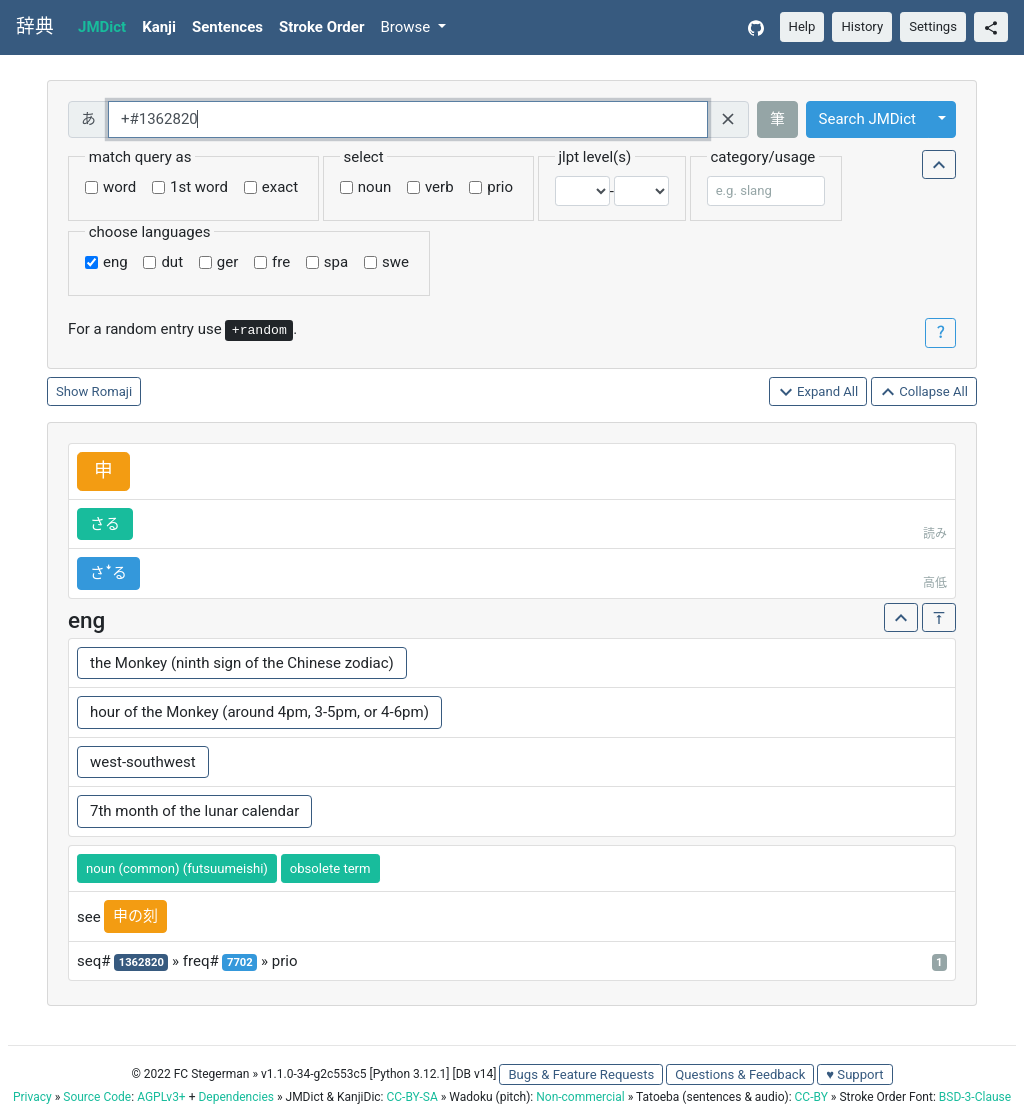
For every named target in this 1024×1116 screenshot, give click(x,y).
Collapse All (924, 392)
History (862, 26)
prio (500, 187)
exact (280, 187)
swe (395, 262)
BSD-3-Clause (975, 1097)
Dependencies (235, 1097)
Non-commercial (580, 1097)
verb (439, 187)
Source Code (97, 1097)
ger (227, 262)
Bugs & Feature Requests (581, 1074)
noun (374, 187)
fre (281, 262)
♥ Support (854, 1074)
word (119, 187)
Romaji (112, 391)
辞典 (35, 27)
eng (115, 262)
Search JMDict (867, 119)
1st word (199, 187)
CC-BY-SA (411, 1097)
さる (105, 524)
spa (336, 262)
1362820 (141, 962)
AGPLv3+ (161, 1097)
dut (172, 262)
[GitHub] (756, 27)
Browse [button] (407, 27)
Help (802, 26)
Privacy (32, 1097)
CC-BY (811, 1097)
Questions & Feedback (740, 1074)
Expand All (818, 392)
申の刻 (135, 916)
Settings (933, 26)
